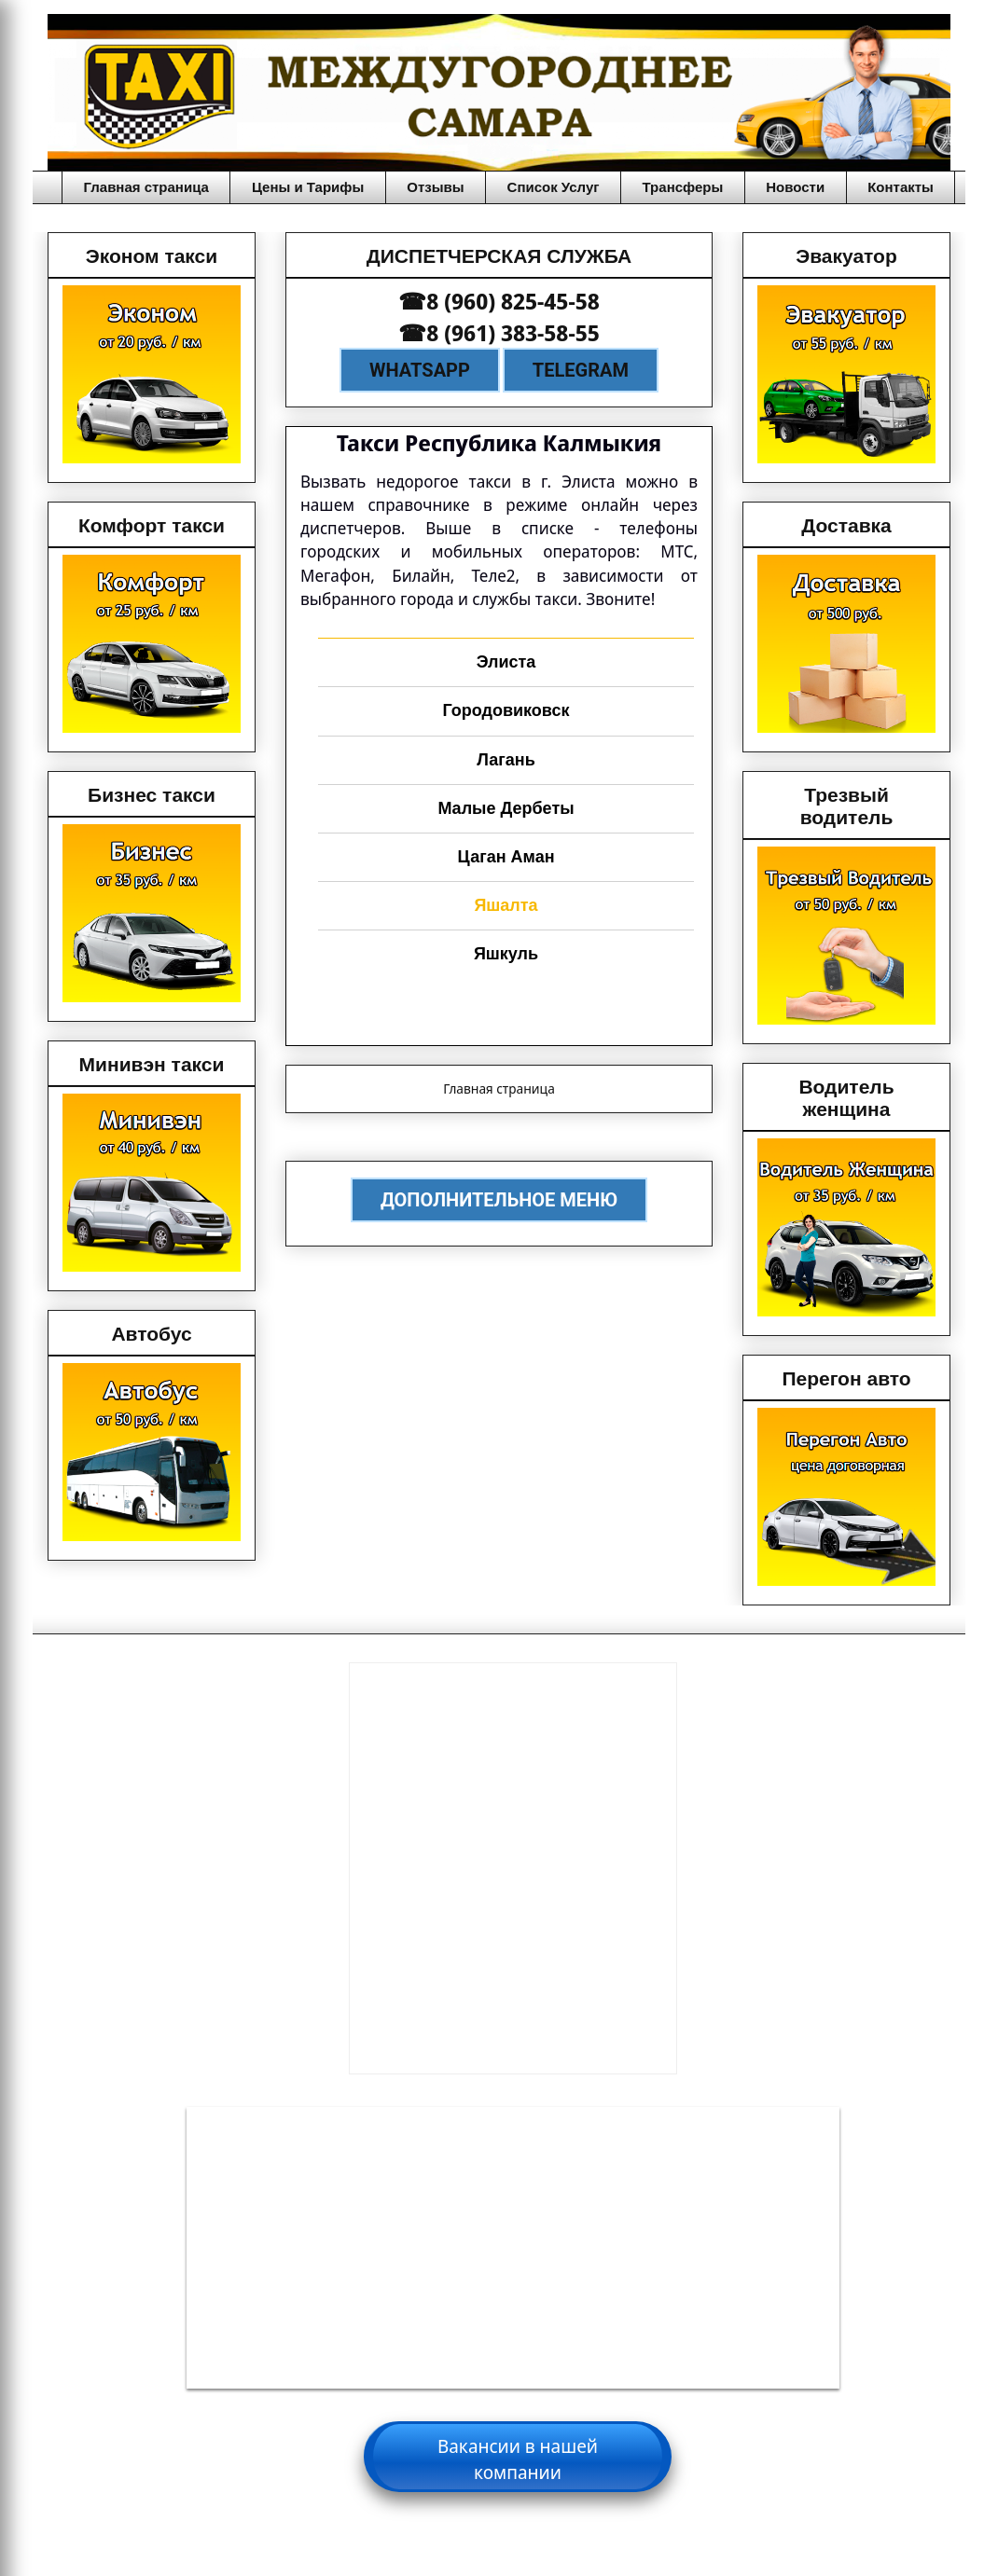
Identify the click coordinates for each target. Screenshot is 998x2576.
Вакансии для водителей (513, 2444)
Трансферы (683, 187)
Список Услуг (553, 187)
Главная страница (146, 187)
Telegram (581, 370)
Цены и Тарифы (308, 187)
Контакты (900, 187)
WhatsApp (419, 370)
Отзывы (435, 187)
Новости (795, 187)
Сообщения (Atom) (542, 1133)
